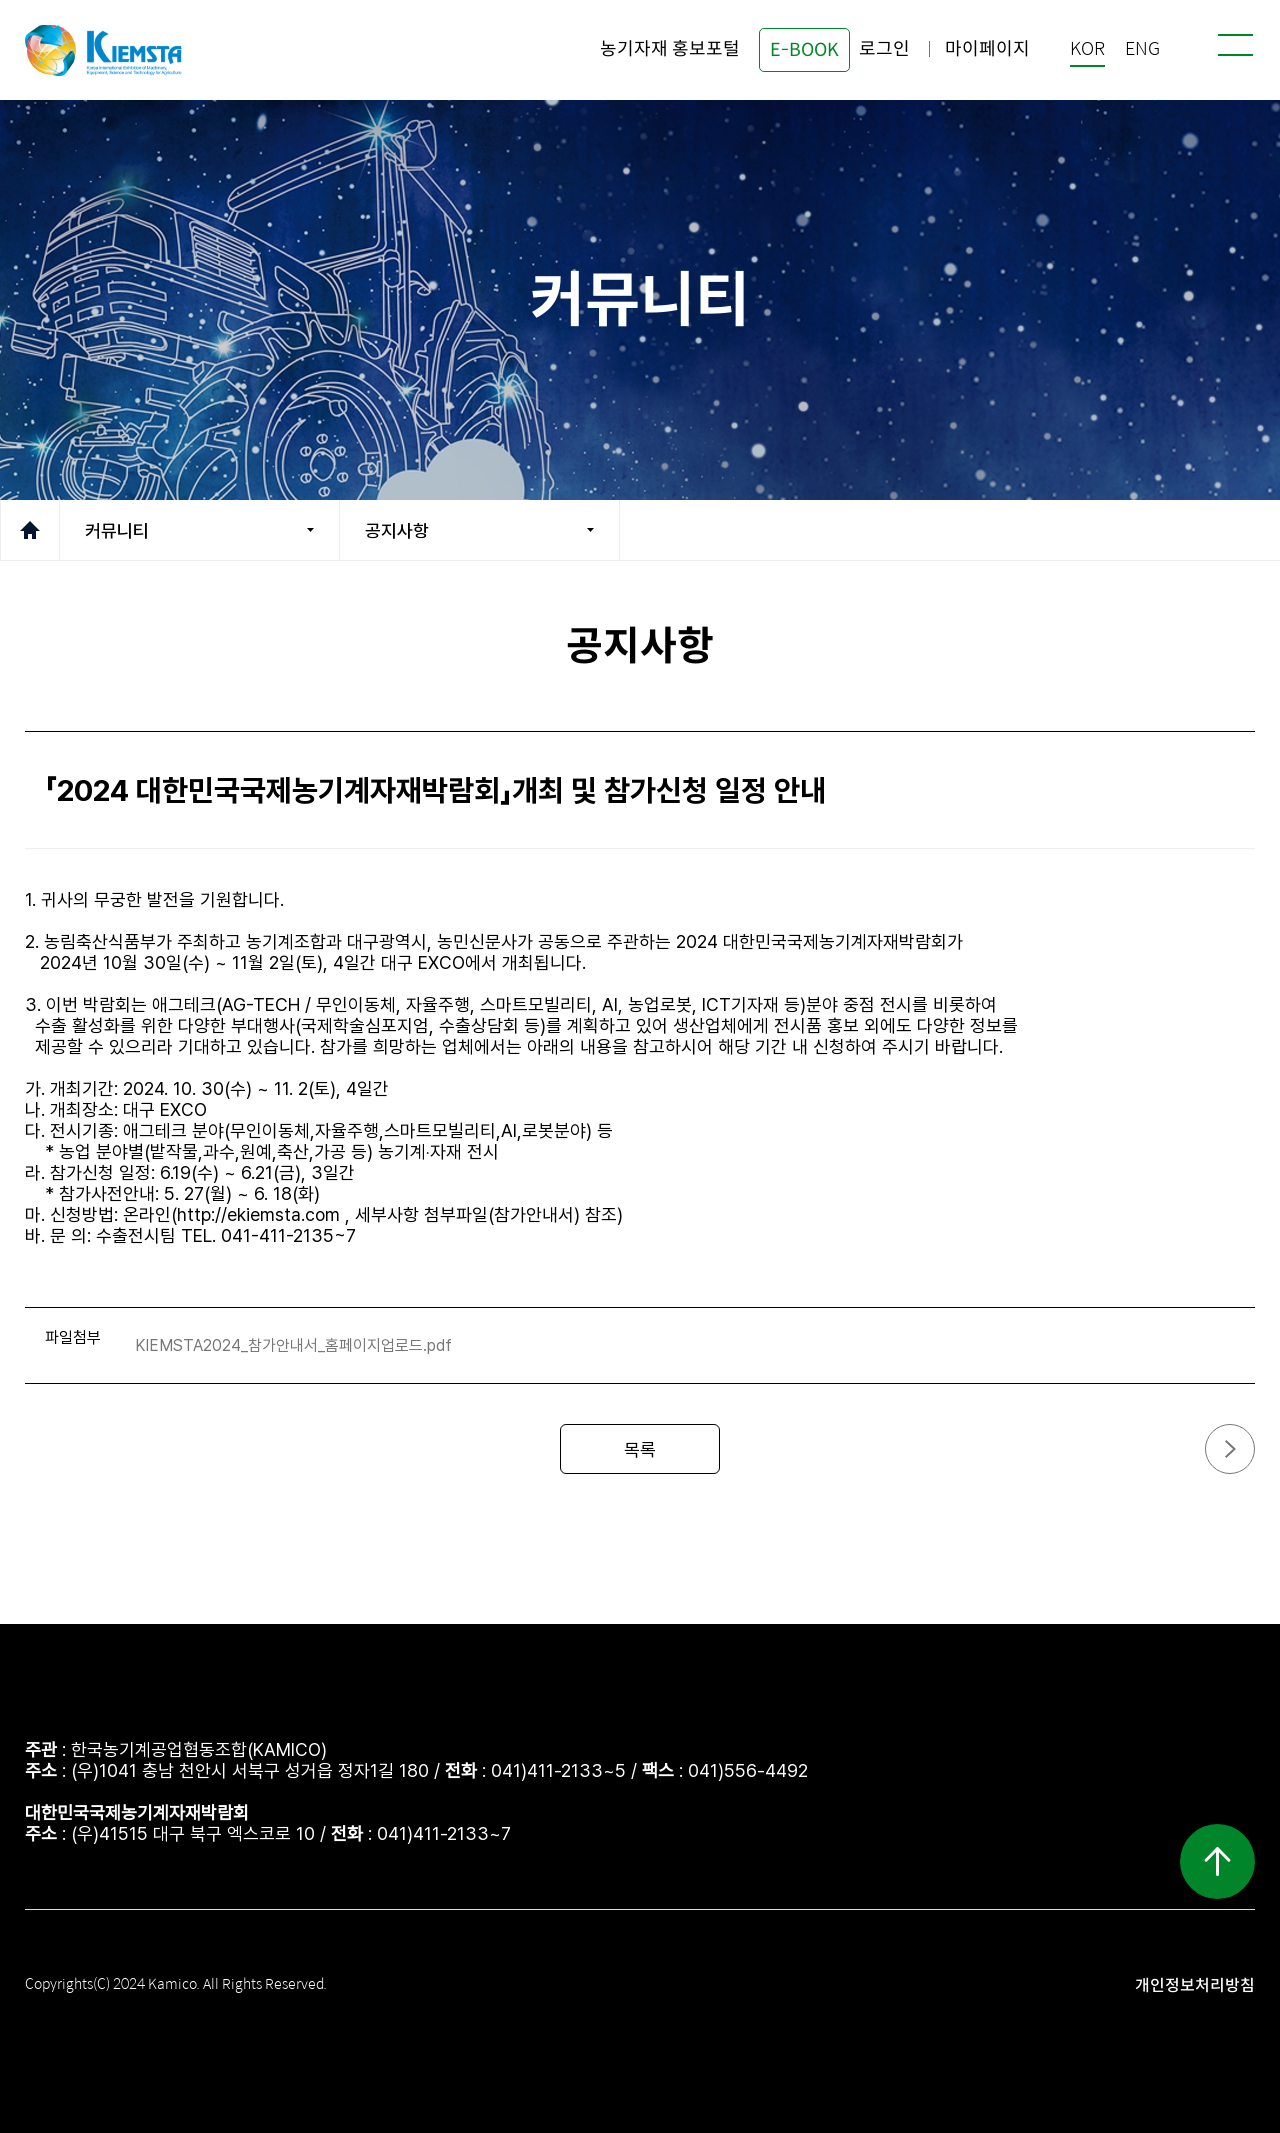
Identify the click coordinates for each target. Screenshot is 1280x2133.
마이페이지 (987, 49)
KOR (1087, 49)
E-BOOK (804, 50)
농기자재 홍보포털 (670, 49)
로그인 (884, 49)
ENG (1142, 49)
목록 (640, 1449)
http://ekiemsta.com (258, 1214)
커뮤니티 (117, 530)
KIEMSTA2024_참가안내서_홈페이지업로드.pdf (293, 1345)
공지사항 (397, 530)
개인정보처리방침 (1195, 1985)
